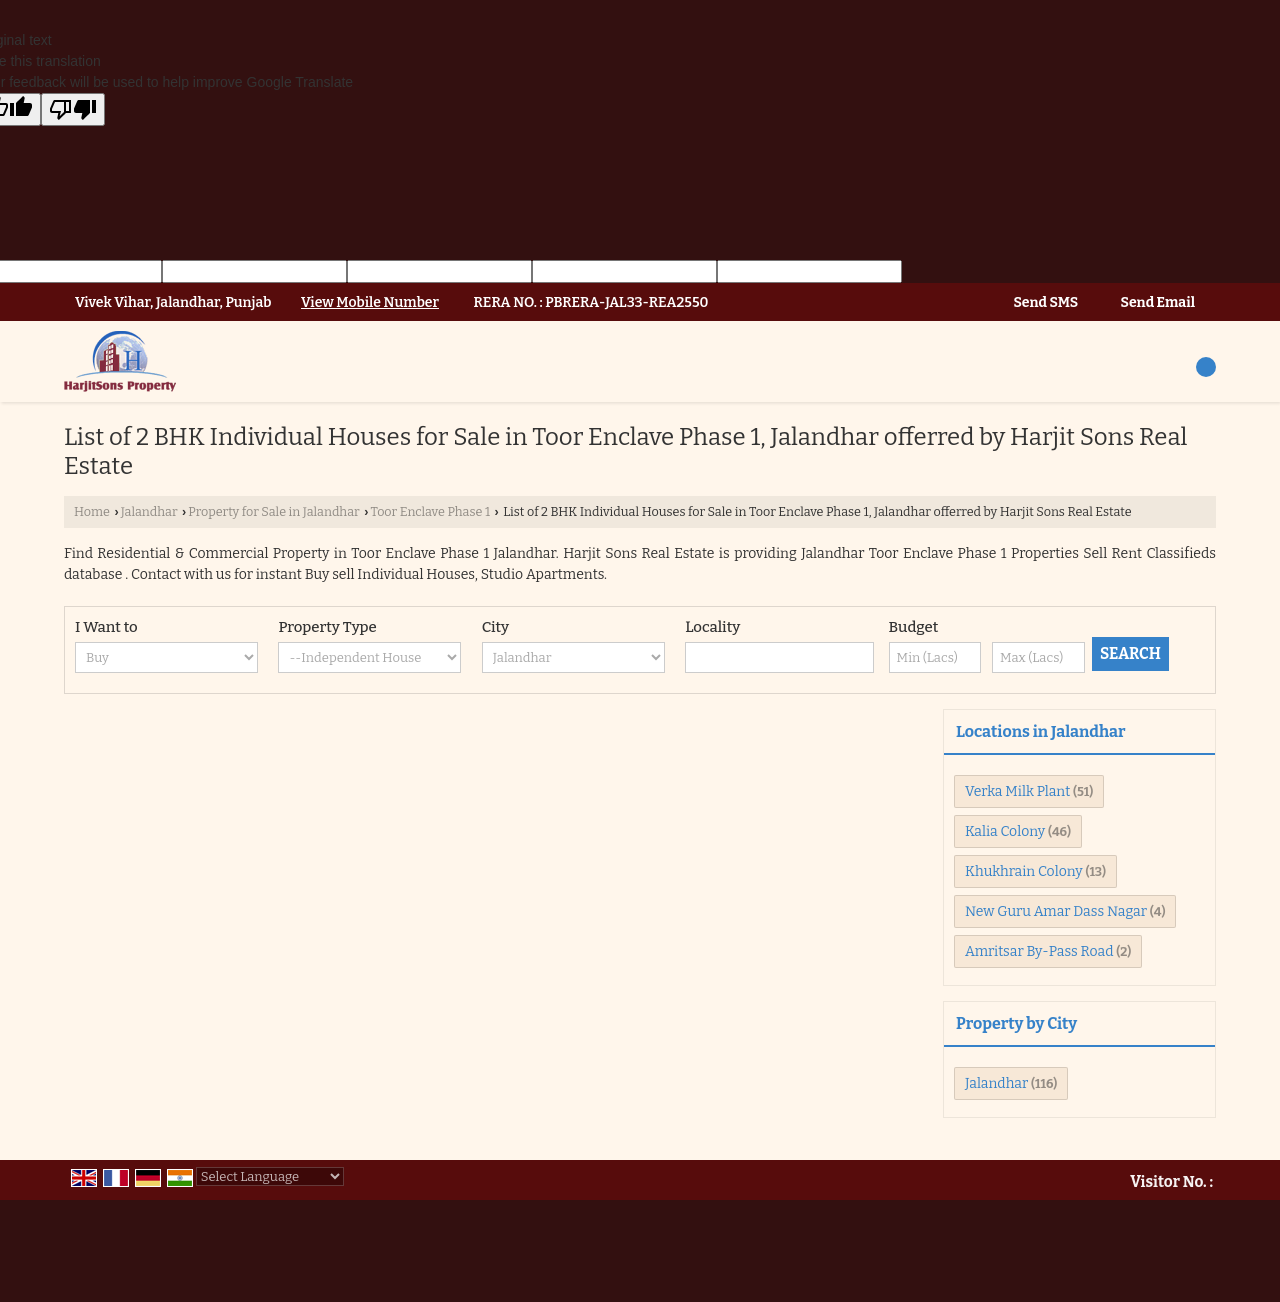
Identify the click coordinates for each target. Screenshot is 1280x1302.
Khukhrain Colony (1024, 871)
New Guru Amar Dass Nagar (1056, 911)
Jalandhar (149, 511)
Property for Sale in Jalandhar (273, 511)
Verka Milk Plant (1017, 791)
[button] (370, 302)
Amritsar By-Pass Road (1039, 951)
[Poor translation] (73, 109)
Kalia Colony (1005, 831)
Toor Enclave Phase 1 (430, 511)
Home (92, 511)
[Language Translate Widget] (270, 1176)
